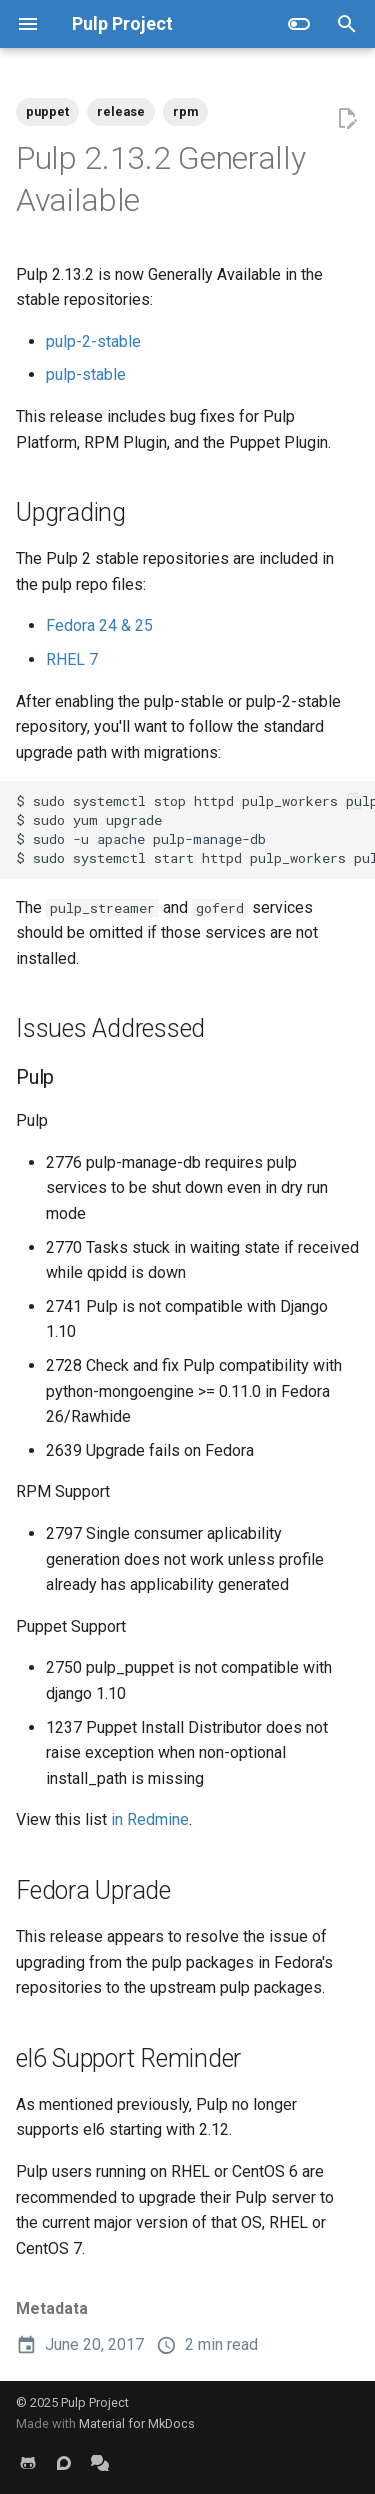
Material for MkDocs (137, 2423)
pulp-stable (86, 374)
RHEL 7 (72, 659)
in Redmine (150, 1819)
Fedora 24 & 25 (99, 625)
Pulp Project (95, 2402)
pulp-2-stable (93, 341)
